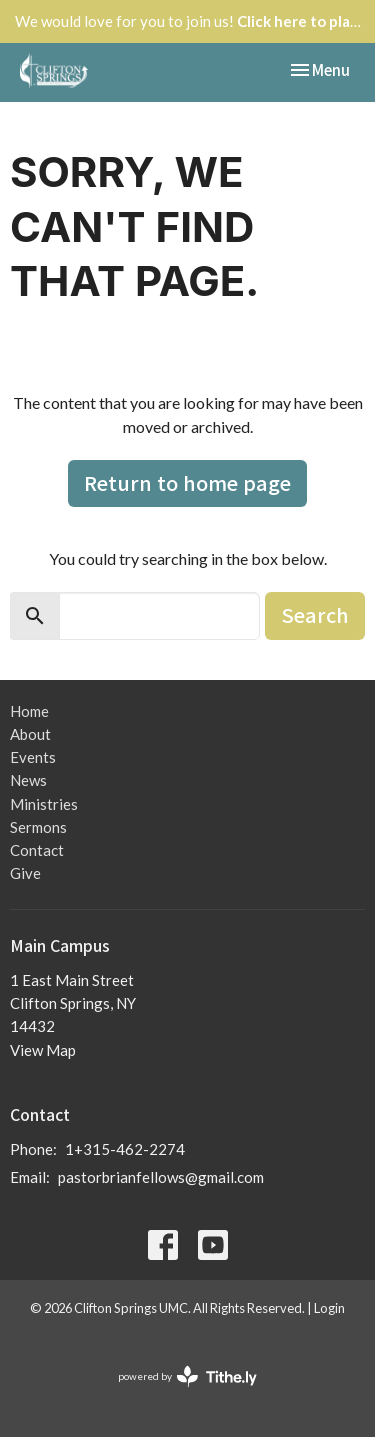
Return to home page (187, 482)
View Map (43, 1050)
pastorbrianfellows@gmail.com (161, 1177)
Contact (37, 850)
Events (33, 757)
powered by (187, 1376)
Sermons (38, 827)
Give (25, 873)
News (28, 780)
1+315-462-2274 (125, 1149)
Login (329, 1308)
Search (315, 614)
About (30, 734)
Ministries (44, 804)
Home (29, 711)
